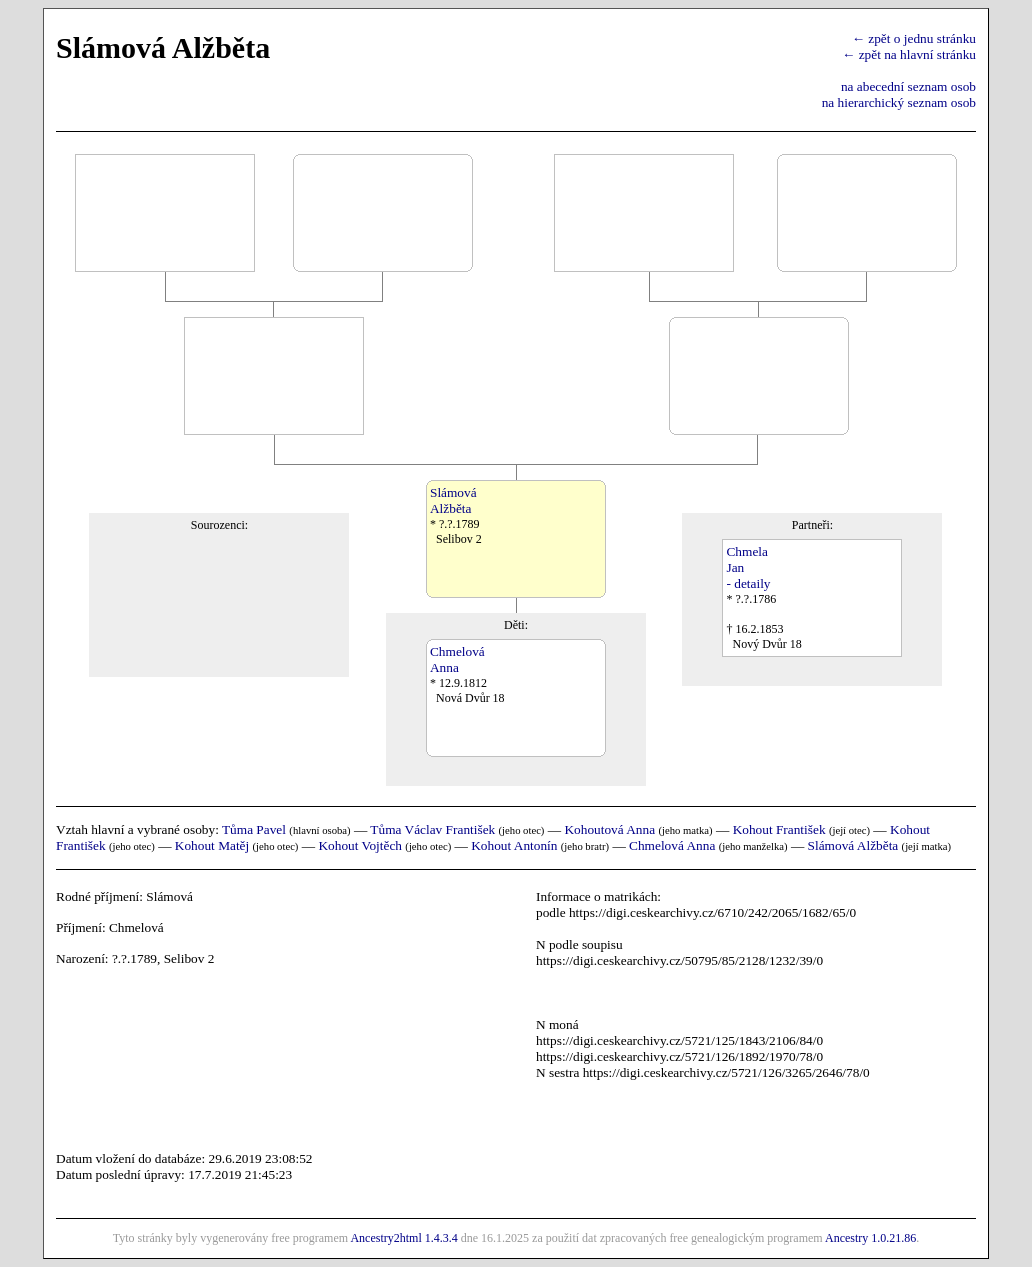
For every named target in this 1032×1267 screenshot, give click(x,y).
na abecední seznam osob (908, 86)
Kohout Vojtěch (360, 845)
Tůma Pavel (254, 829)
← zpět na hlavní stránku (909, 54)
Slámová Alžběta (853, 845)
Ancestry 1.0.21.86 (870, 1238)
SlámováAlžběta (453, 500)
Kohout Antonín (514, 845)
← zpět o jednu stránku (914, 38)
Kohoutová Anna (609, 829)
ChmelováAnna (457, 659)
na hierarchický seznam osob (899, 102)
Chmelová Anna (672, 845)
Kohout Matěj (212, 845)
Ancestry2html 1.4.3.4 (403, 1238)
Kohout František (779, 829)
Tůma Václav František (432, 829)
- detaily (748, 583)
